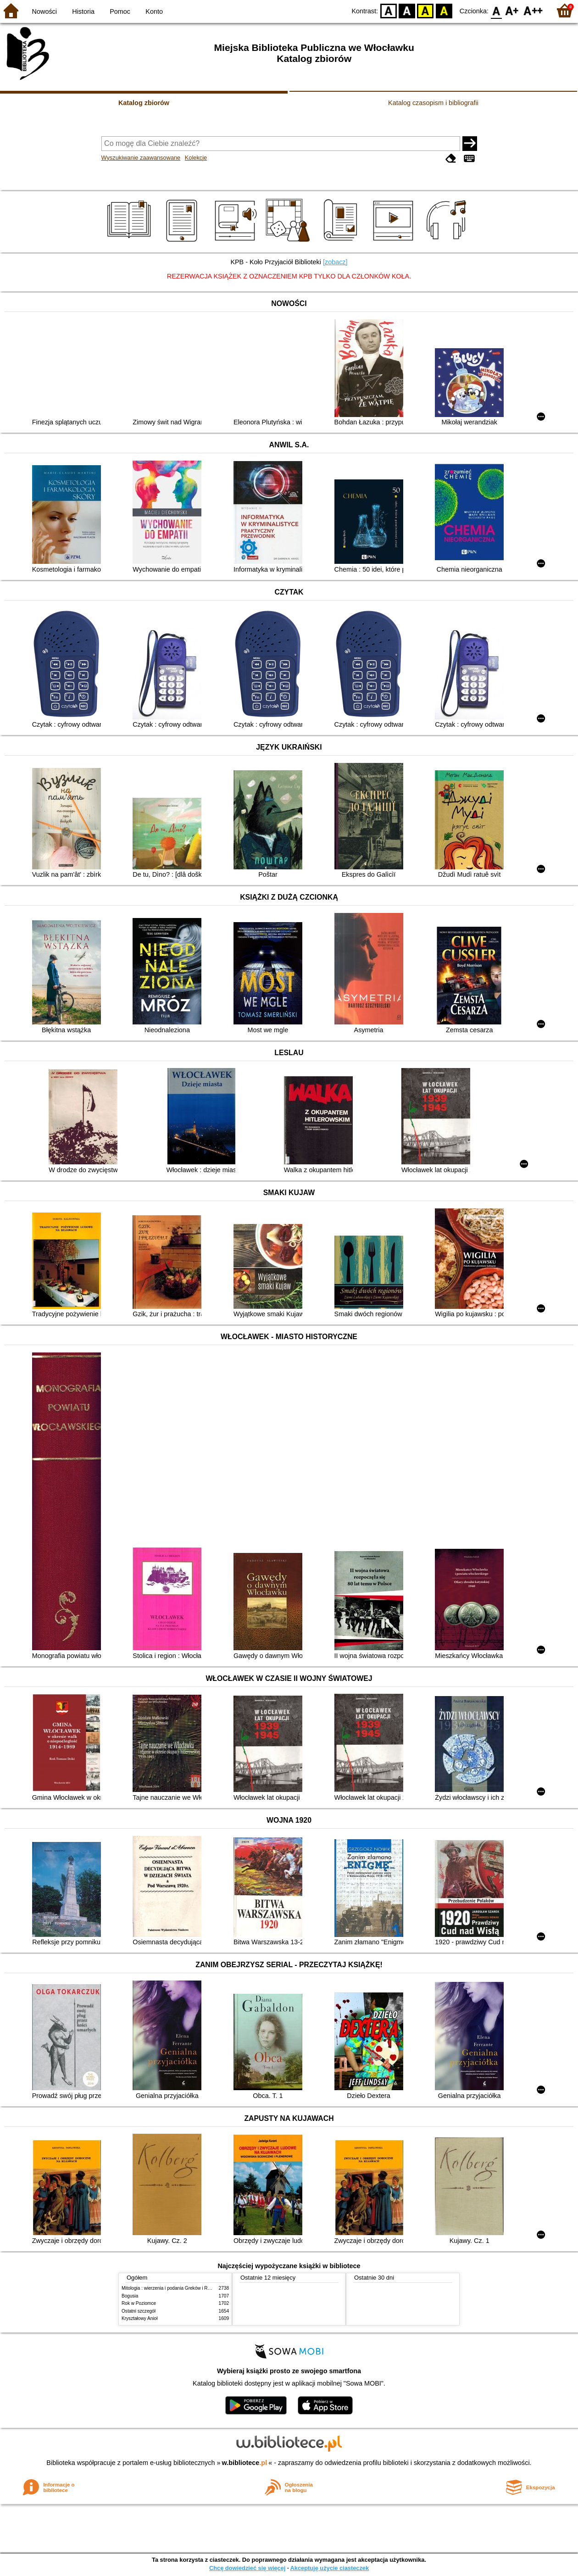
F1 (512, 10)
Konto (154, 11)
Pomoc (120, 11)
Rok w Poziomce (139, 2303)
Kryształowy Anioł (139, 2318)
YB (425, 10)
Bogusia (130, 2295)
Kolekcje (196, 157)
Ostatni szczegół (139, 2311)
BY (444, 10)
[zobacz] (335, 262)
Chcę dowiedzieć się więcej (247, 2568)
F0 (496, 10)
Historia (83, 11)
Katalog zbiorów (143, 102)
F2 (533, 10)
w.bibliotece (244, 2462)
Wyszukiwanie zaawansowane (141, 157)
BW (407, 10)
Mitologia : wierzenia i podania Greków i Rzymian (172, 2288)
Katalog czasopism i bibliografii (433, 102)
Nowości (44, 11)
